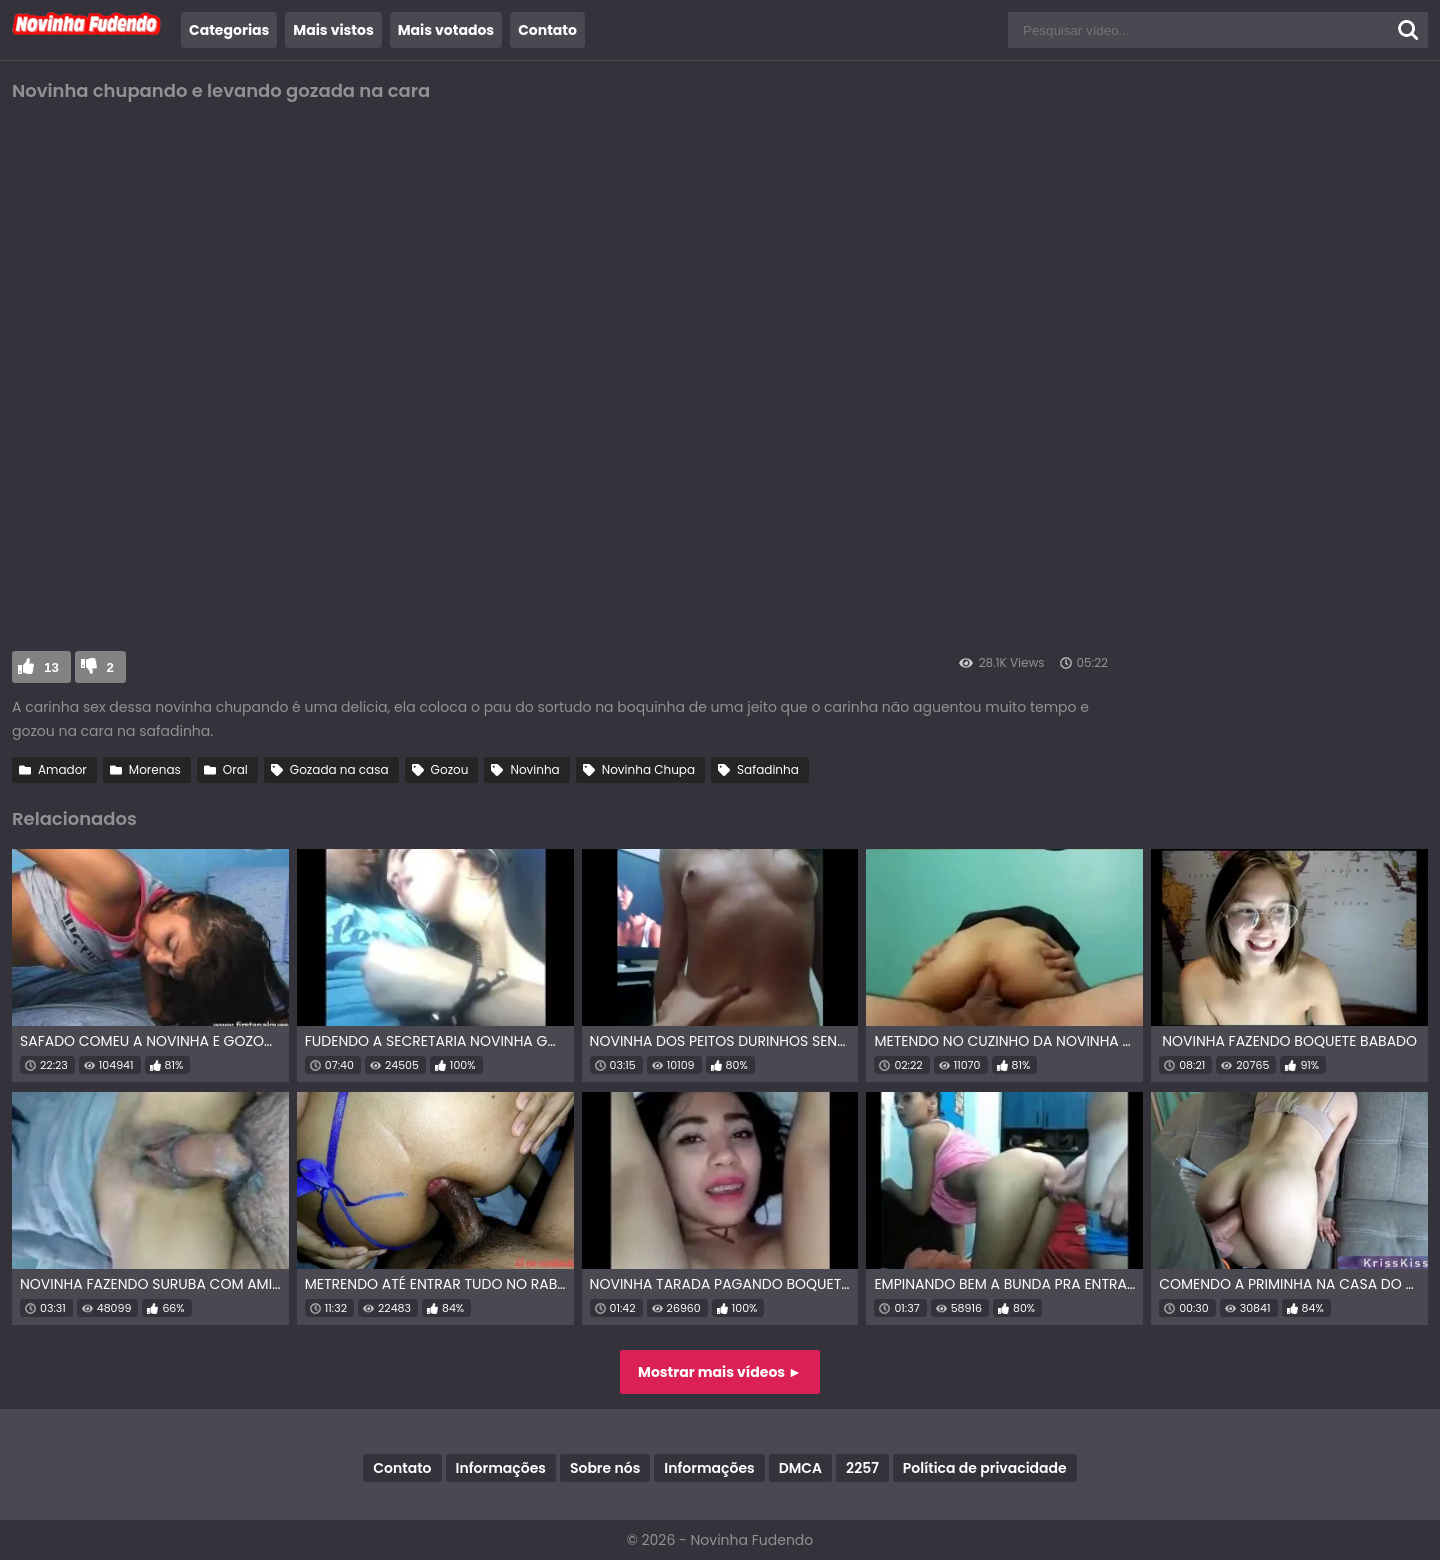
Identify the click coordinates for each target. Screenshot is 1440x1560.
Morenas (155, 769)
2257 (862, 1468)
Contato (547, 30)
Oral (235, 769)
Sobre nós (605, 1468)
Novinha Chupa (648, 769)
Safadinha (768, 769)
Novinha (534, 769)
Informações (501, 1468)
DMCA (800, 1468)
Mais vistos (333, 30)
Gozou (450, 769)
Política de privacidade (985, 1468)
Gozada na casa (339, 769)
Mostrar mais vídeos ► (720, 1372)
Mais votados (446, 30)
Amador (62, 769)
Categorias (229, 30)
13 (51, 667)
